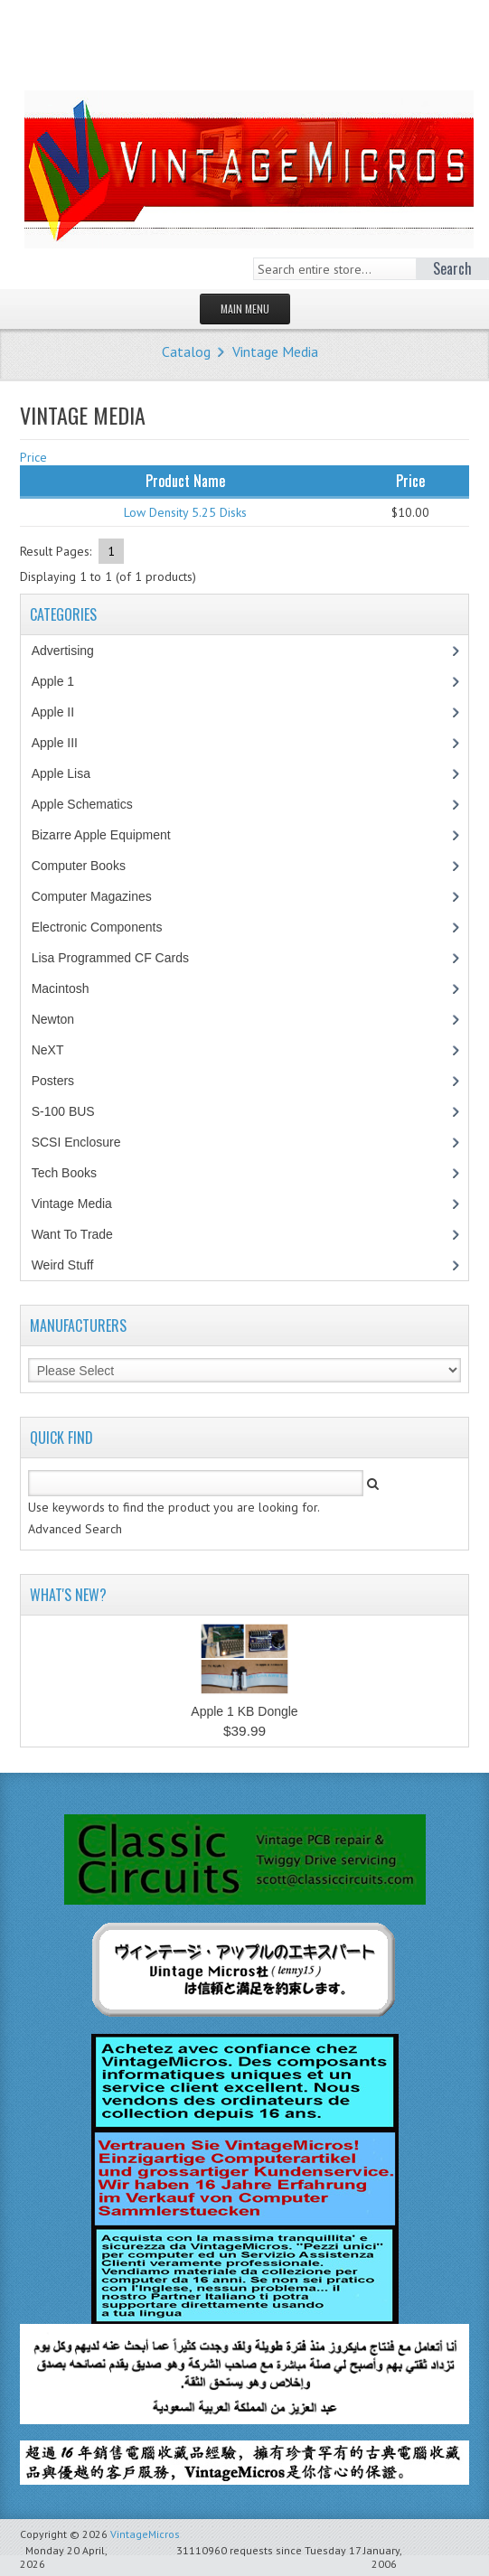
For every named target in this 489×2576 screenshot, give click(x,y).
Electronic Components (107, 927)
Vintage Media (275, 351)
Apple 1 (62, 681)
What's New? (68, 1595)
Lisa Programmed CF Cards (120, 958)
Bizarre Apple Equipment (111, 835)
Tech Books (77, 1173)
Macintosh (70, 988)
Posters (62, 1080)
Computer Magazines (105, 896)
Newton (53, 1019)
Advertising (72, 650)
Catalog (186, 351)
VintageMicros (145, 2534)
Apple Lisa (74, 773)
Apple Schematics (92, 804)
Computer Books (92, 865)
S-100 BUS (73, 1111)
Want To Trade (72, 1234)
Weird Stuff (72, 1265)
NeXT (48, 1050)
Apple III (64, 742)
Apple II (62, 712)
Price (33, 457)
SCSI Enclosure (86, 1142)
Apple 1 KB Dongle (244, 1711)
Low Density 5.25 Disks (185, 512)
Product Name (185, 481)
